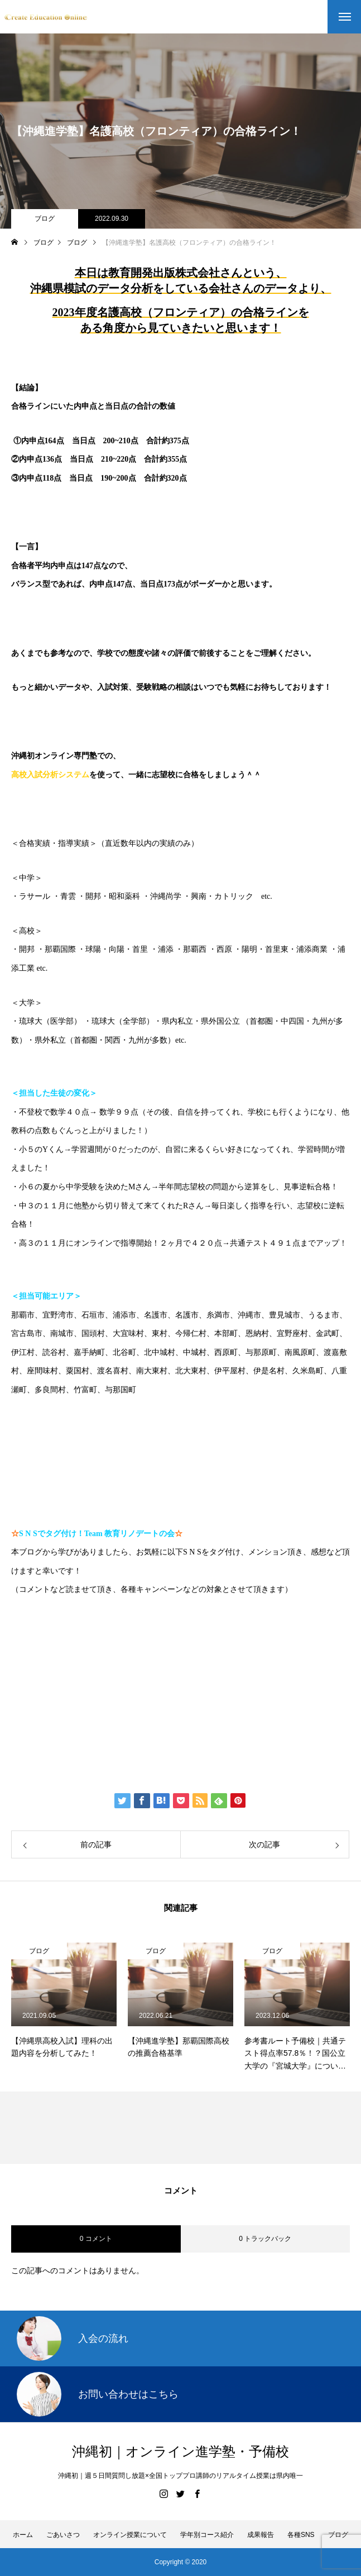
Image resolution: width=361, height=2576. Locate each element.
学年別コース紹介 (207, 2535)
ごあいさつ (63, 2535)
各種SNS (301, 2535)
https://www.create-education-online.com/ (96, 1624)
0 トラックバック (265, 2239)
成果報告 (260, 2535)
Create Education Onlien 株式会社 (104, 1727)
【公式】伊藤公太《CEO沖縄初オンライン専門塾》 (140, 1658)
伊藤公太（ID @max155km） (91, 1692)
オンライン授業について (130, 2535)
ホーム (23, 2535)
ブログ (45, 218)
